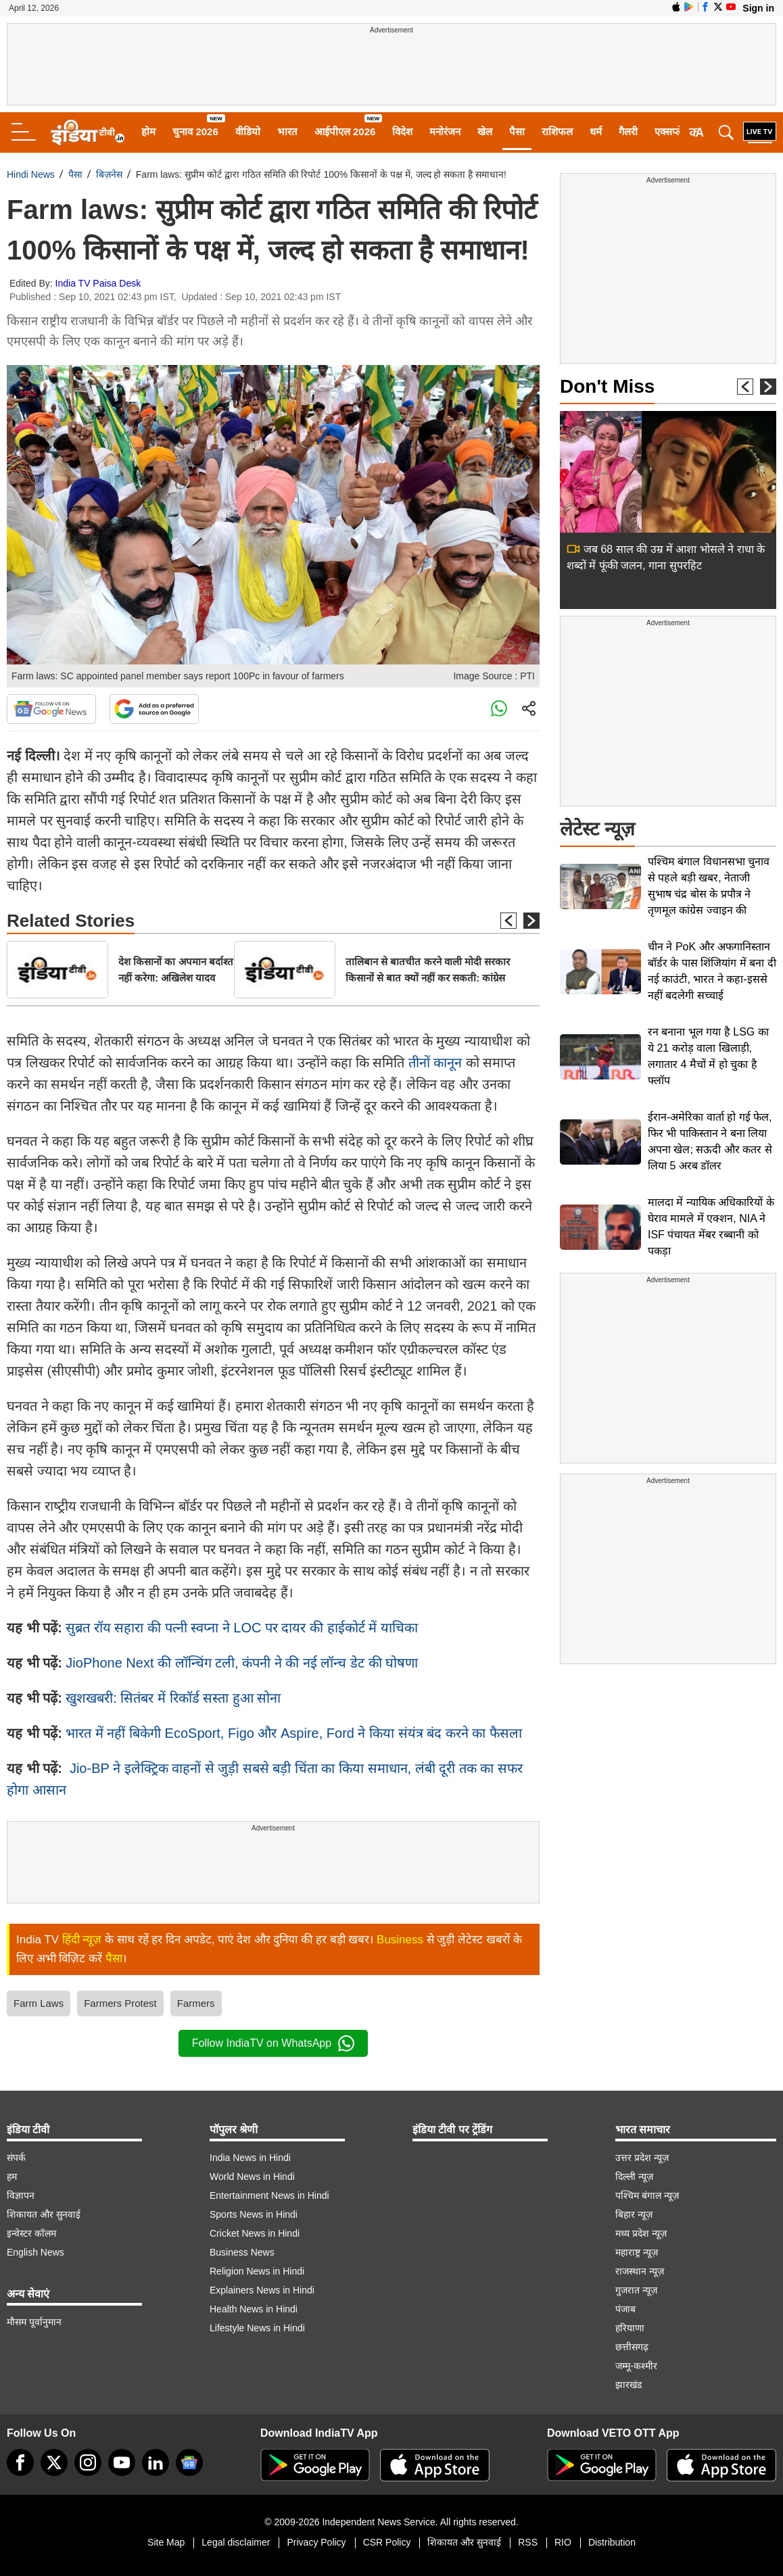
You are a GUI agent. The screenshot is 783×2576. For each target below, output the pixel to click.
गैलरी (628, 131)
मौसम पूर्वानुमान (34, 2321)
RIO (562, 2542)
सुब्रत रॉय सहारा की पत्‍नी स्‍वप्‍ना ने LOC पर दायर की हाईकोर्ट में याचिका (241, 1627)
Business (400, 1939)
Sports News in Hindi (254, 2214)
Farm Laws (39, 2003)
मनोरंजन (444, 131)
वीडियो (247, 131)
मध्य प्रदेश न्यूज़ (641, 2233)
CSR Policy (387, 2542)
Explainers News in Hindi (262, 2290)
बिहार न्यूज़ (633, 2214)
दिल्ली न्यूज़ (634, 2176)
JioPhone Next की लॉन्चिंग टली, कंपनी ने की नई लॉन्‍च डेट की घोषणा (242, 1662)
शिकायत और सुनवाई (43, 2214)
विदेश (402, 131)
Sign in (758, 8)
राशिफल (557, 131)
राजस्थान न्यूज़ (639, 2271)
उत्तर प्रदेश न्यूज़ (642, 2157)
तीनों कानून (437, 1062)
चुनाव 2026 (195, 131)
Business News (242, 2252)
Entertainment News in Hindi (269, 2195)
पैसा (517, 131)
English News (35, 2252)
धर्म (596, 131)
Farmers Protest (120, 2003)
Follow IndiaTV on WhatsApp (273, 2043)
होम (148, 131)
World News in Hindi (252, 2176)
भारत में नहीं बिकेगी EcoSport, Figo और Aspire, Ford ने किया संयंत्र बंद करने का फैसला (293, 1733)
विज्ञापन (20, 2195)
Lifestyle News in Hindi (257, 2328)
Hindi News (31, 174)
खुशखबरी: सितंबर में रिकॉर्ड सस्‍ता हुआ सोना (173, 1698)
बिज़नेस (109, 174)
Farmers (196, 2003)
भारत (287, 131)
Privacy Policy (316, 2542)
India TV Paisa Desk (98, 283)
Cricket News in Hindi (255, 2233)
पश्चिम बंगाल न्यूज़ (647, 2195)
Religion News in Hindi (257, 2271)
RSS (528, 2542)
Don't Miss (607, 386)
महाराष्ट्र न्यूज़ (636, 2252)
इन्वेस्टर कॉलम (31, 2233)
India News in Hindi (250, 2157)
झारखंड (628, 2384)
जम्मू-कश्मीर (636, 2365)
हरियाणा (629, 2328)
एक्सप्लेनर (673, 131)
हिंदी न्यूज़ (82, 1939)
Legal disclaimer (235, 2542)
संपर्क (16, 2157)
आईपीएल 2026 (345, 131)
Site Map (166, 2542)
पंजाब (625, 2309)
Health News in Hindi (254, 2309)
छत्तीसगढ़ (631, 2346)
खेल (484, 131)
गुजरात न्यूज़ (636, 2290)
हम (12, 2176)
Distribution (612, 2542)
